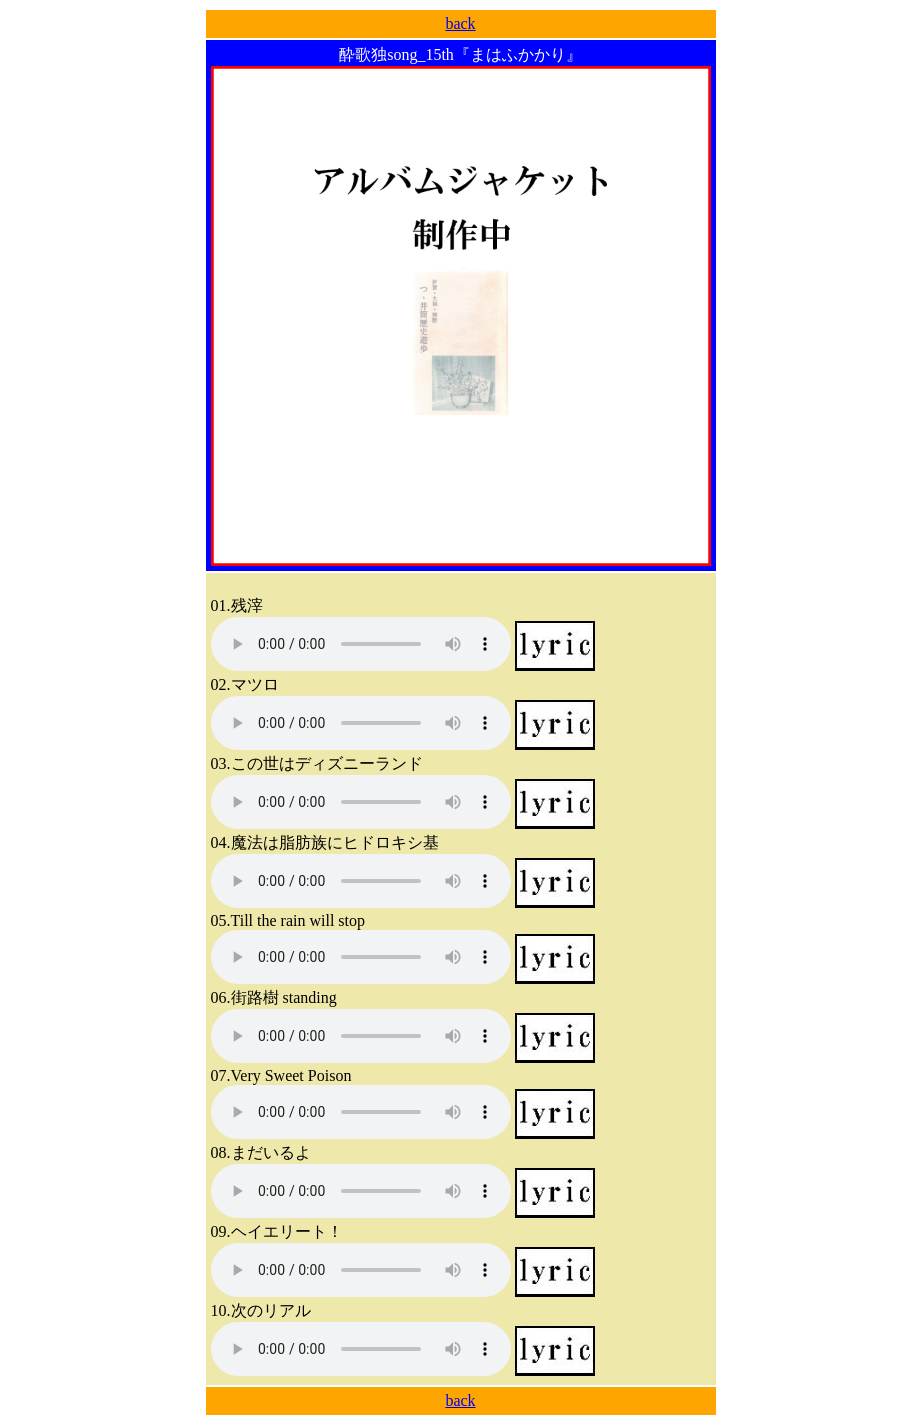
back (460, 23)
